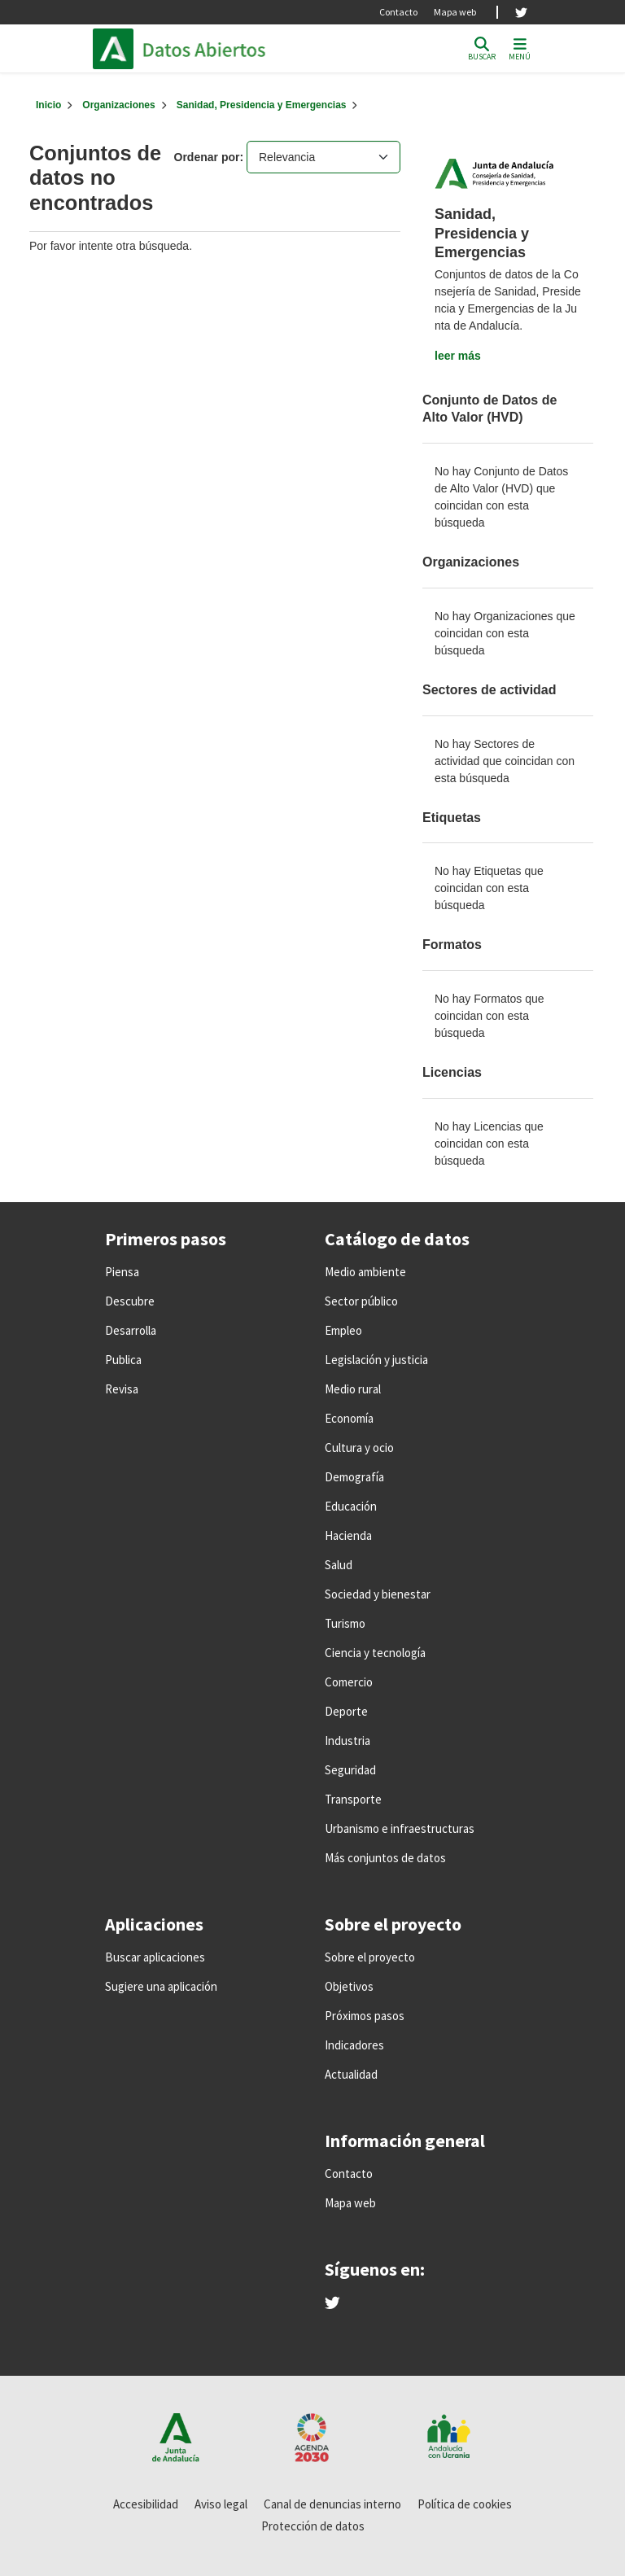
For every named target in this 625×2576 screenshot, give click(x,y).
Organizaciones (118, 105)
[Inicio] (48, 105)
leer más (458, 355)
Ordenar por (207, 157)
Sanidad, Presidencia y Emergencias (262, 105)
